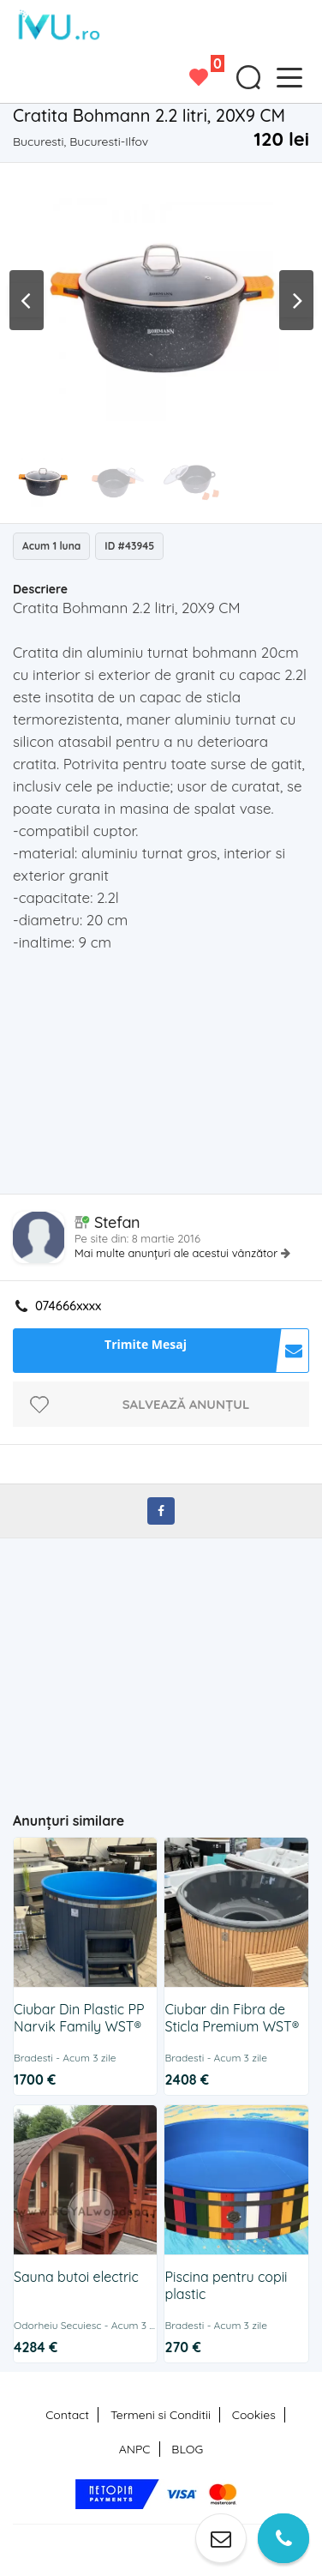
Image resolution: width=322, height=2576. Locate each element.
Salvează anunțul (186, 1404)
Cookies (254, 2415)
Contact (67, 2415)
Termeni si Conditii (160, 2415)
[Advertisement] (167, 1078)
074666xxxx (68, 1306)
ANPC (135, 2449)
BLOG (187, 2449)
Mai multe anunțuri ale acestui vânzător (178, 1253)
